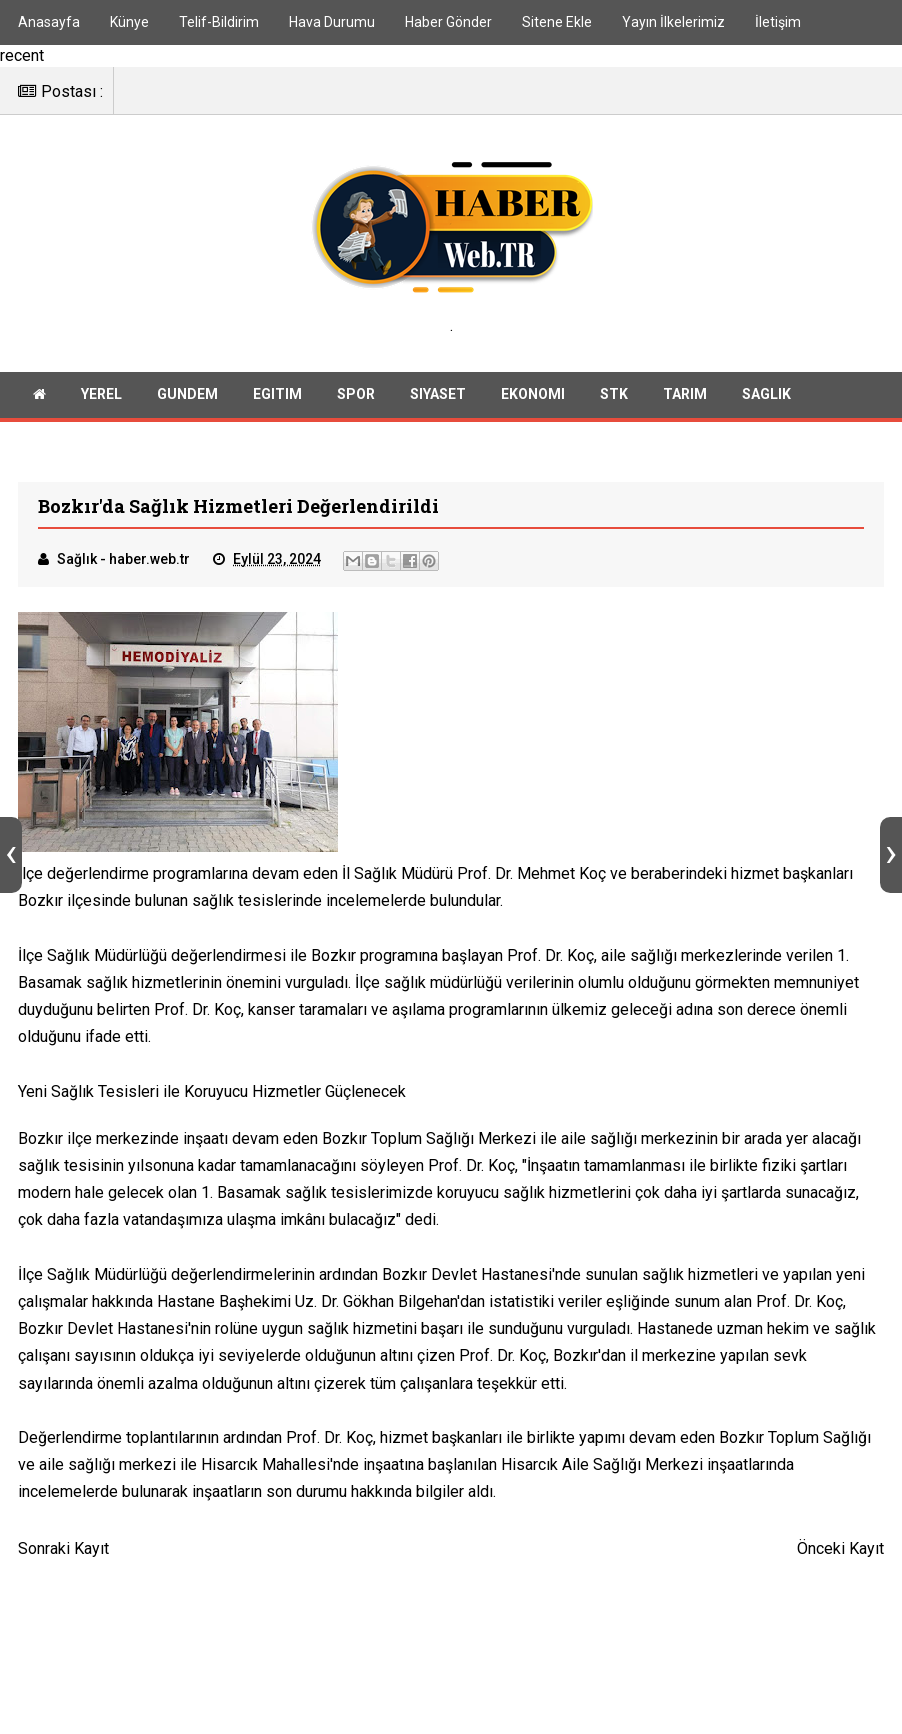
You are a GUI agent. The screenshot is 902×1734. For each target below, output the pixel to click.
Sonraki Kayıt (63, 1564)
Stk (614, 406)
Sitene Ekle (557, 22)
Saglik (766, 406)
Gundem (187, 406)
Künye (129, 22)
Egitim (277, 406)
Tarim (685, 406)
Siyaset (438, 406)
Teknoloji (155, 450)
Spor (356, 406)
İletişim (778, 22)
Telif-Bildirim (219, 22)
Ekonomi (533, 406)
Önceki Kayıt (840, 1564)
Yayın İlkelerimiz (673, 22)
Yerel (101, 406)
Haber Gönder (448, 22)
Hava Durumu (332, 22)
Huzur (57, 450)
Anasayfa (49, 22)
